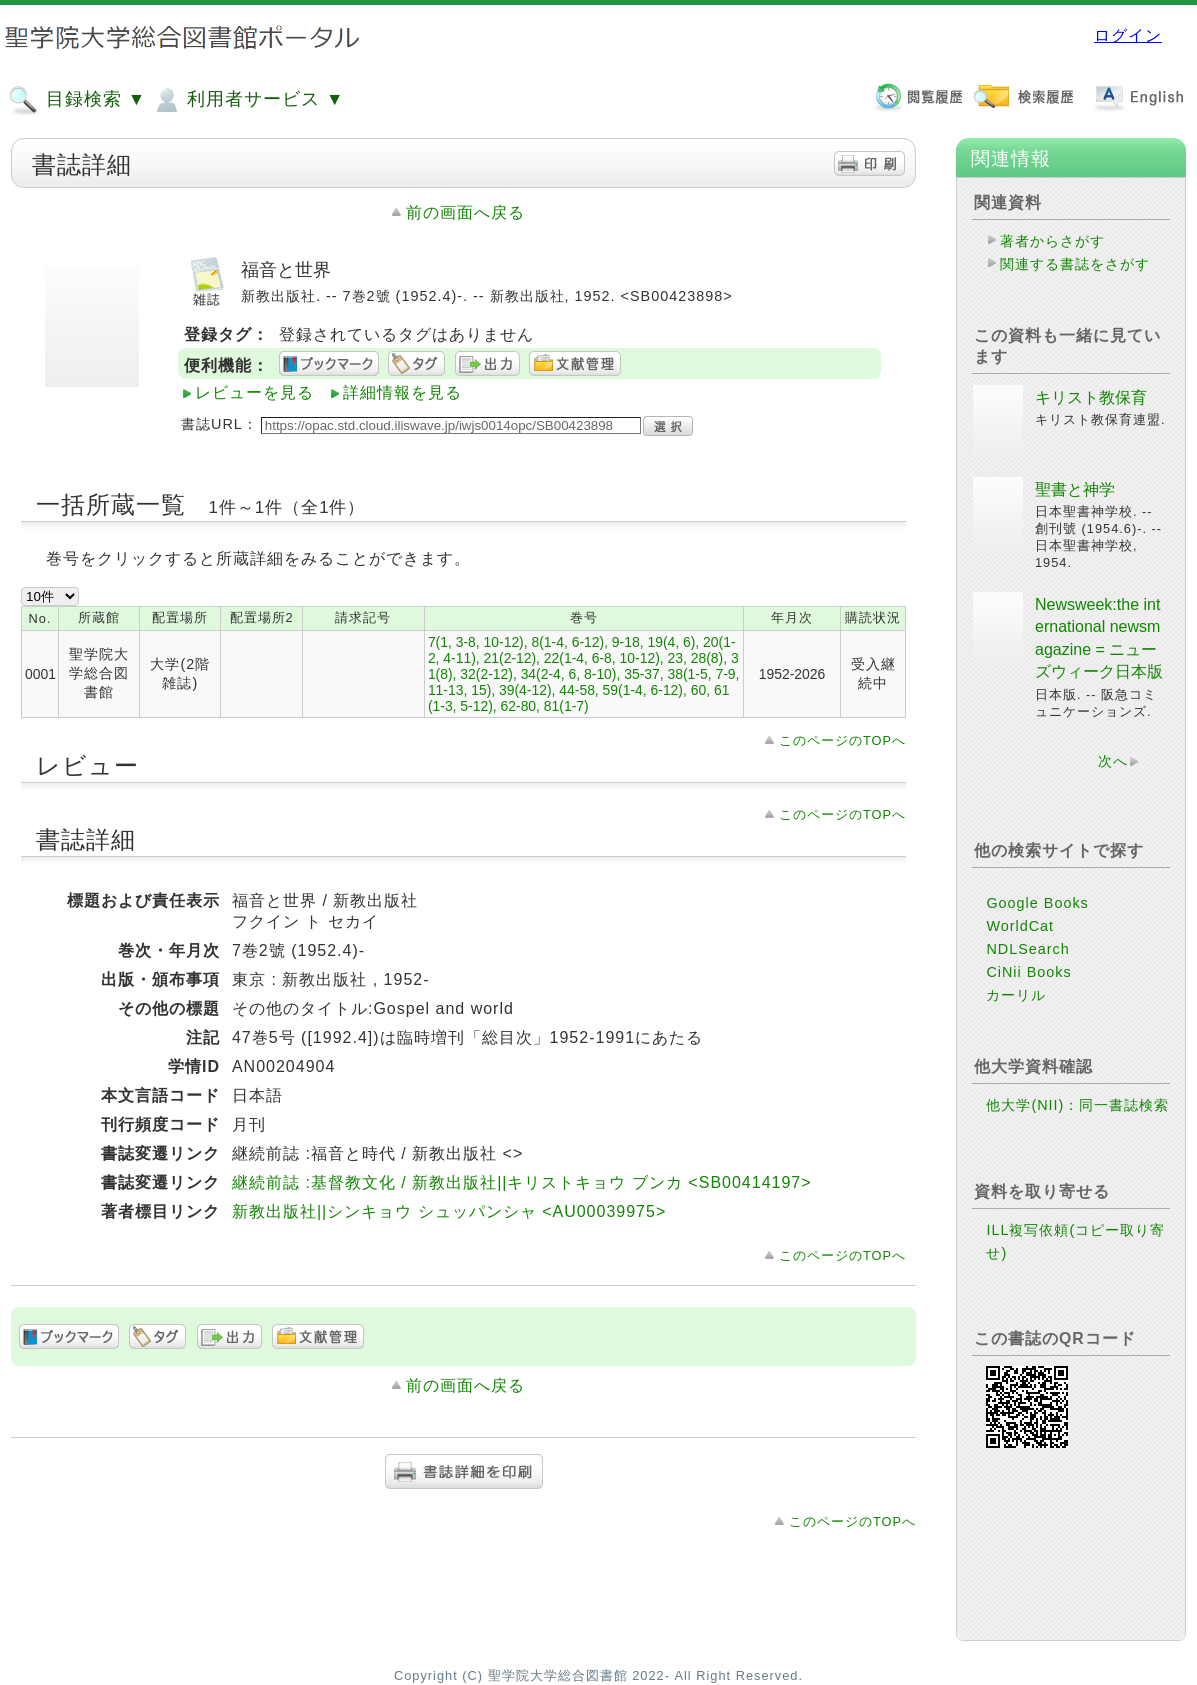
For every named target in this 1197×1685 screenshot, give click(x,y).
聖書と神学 (1075, 489)
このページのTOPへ (842, 740)
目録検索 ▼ (77, 100)
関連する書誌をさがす (1075, 264)
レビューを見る (254, 392)
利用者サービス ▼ (247, 100)
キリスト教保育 (1091, 397)
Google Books (1037, 903)
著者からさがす (1052, 241)
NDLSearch (1027, 949)
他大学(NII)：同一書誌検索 (1077, 1105)
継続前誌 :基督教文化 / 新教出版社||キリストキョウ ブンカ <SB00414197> (522, 1182)
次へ (1113, 761)
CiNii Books (1028, 972)
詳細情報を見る (402, 392)
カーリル (1016, 995)
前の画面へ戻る (465, 212)
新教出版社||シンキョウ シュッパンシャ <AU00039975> (449, 1211)
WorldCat (1020, 926)
